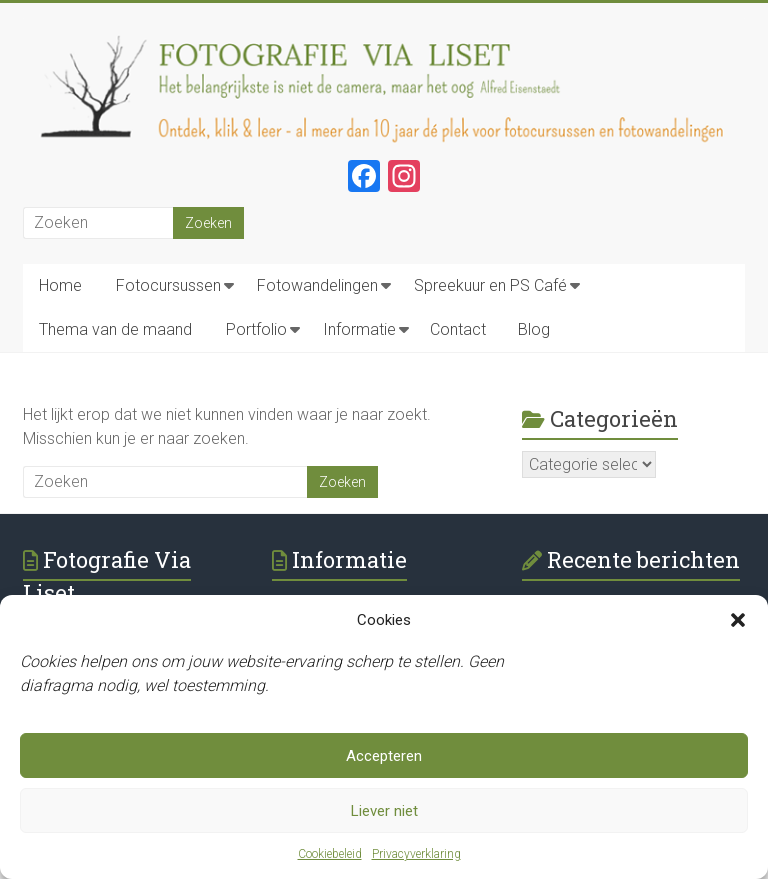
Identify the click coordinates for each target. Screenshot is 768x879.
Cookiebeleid (330, 854)
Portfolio (256, 329)
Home (60, 285)
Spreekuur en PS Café (490, 285)
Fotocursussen (168, 285)
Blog (534, 329)
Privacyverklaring (416, 854)
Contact (458, 329)
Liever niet (384, 811)
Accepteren (384, 756)
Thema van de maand (115, 329)
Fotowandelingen (317, 285)
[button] (738, 620)
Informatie (359, 329)
